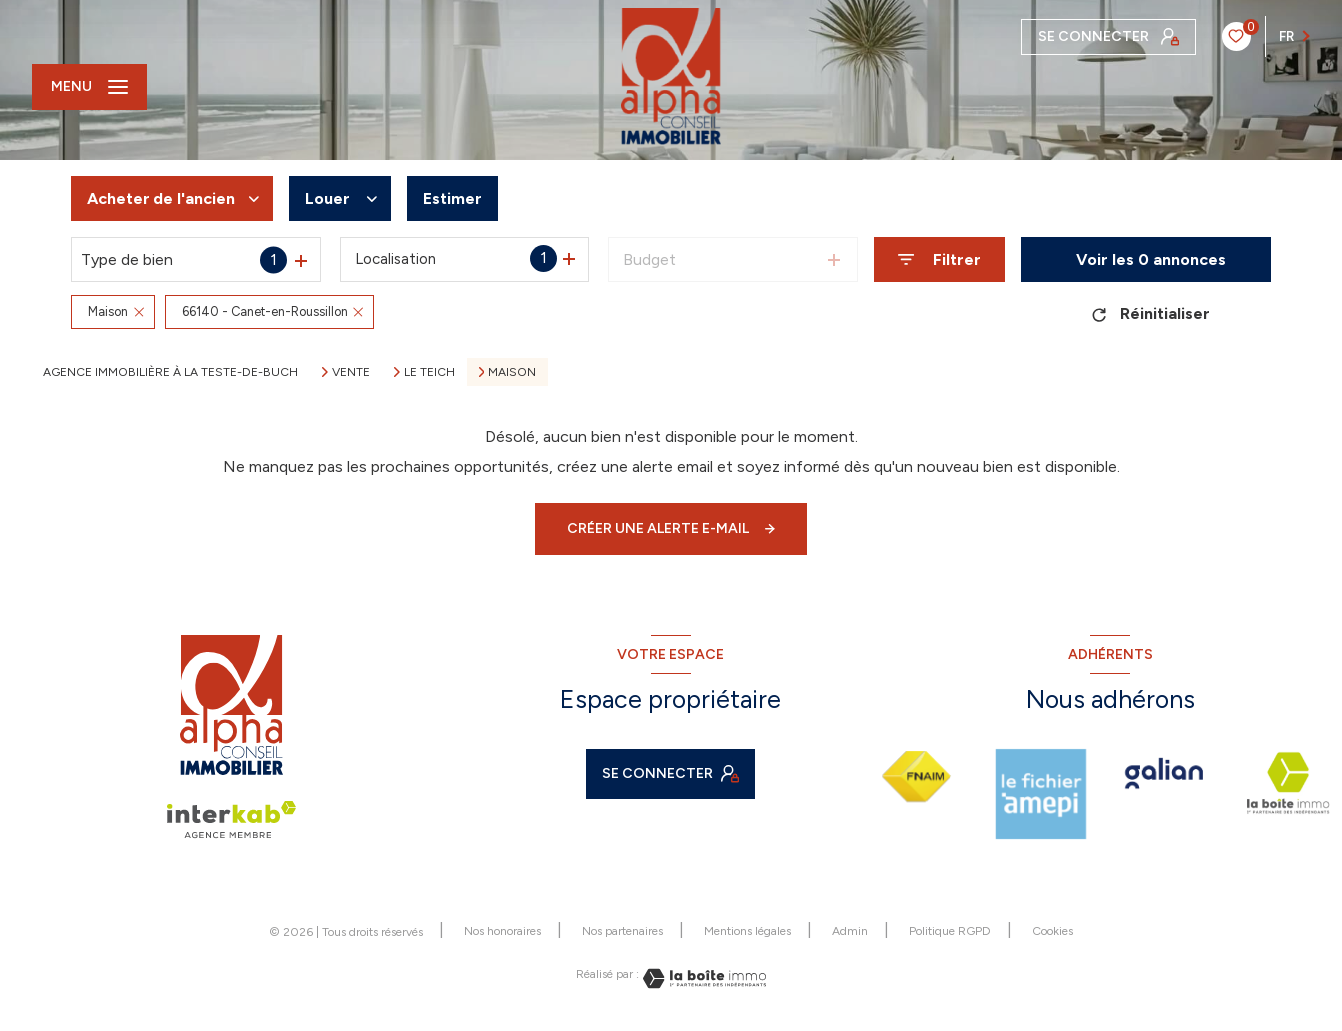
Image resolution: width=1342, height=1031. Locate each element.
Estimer (452, 198)
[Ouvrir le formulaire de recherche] (939, 259)
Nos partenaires (622, 931)
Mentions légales (747, 931)
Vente (351, 372)
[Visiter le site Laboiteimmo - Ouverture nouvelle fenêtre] (703, 978)
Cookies (1052, 931)
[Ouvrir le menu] (89, 87)
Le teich (429, 372)
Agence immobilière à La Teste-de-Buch (170, 372)
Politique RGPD (950, 931)
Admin (850, 931)
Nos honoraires (502, 931)
